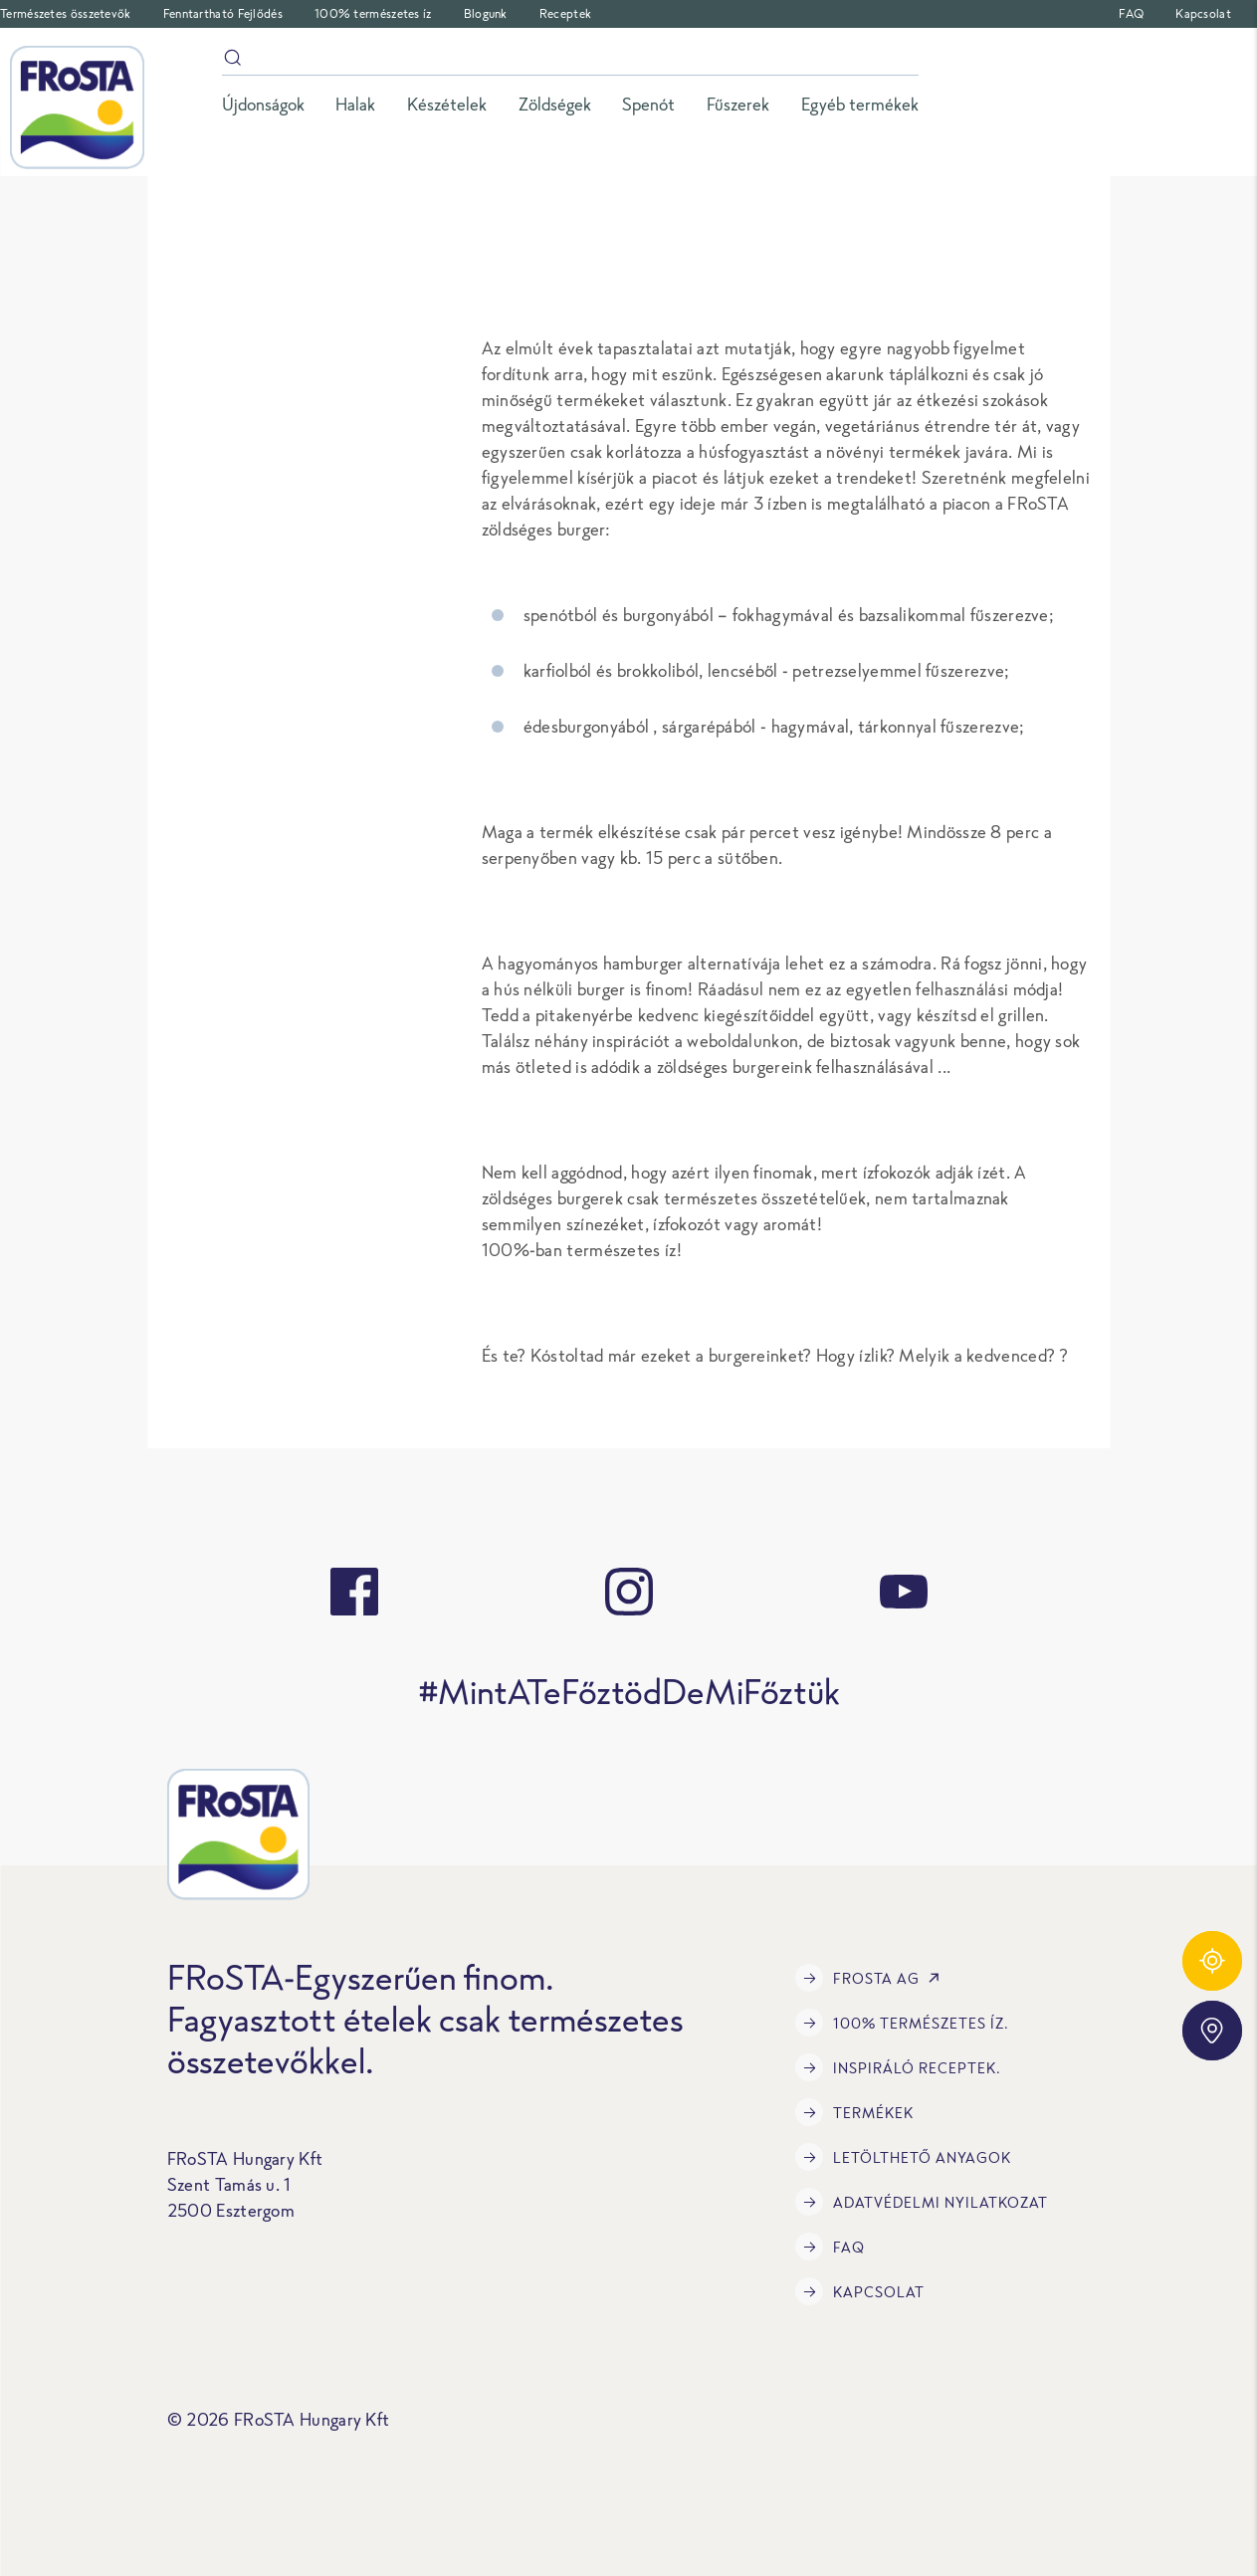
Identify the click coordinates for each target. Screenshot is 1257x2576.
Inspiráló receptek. (898, 2067)
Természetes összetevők (65, 13)
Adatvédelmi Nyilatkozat (921, 2202)
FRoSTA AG (871, 1978)
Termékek (854, 2112)
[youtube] (904, 1591)
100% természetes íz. (902, 2023)
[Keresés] (570, 61)
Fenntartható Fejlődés (223, 13)
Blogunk (486, 13)
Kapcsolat (1203, 13)
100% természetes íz (373, 13)
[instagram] (629, 1591)
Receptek (565, 13)
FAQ (1131, 13)
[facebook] (354, 1591)
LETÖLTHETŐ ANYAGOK (903, 2157)
